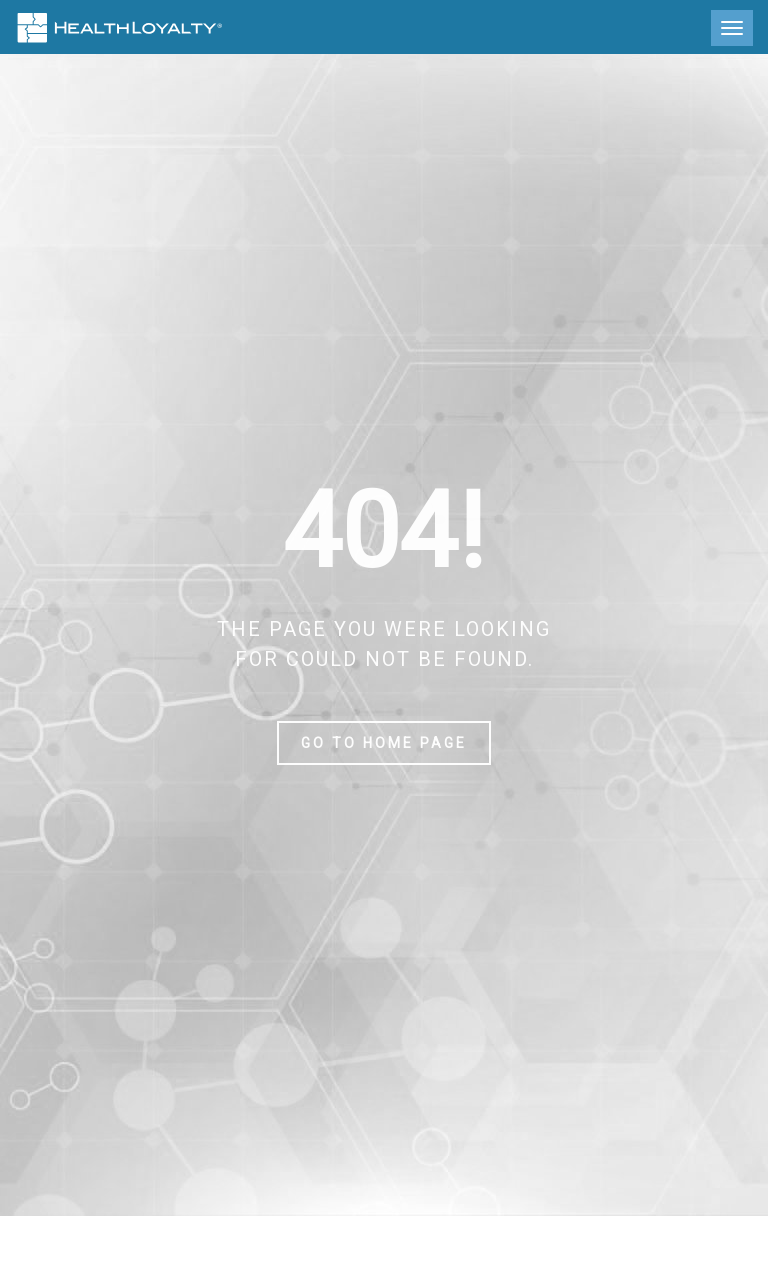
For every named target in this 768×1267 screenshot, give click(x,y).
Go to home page (384, 743)
